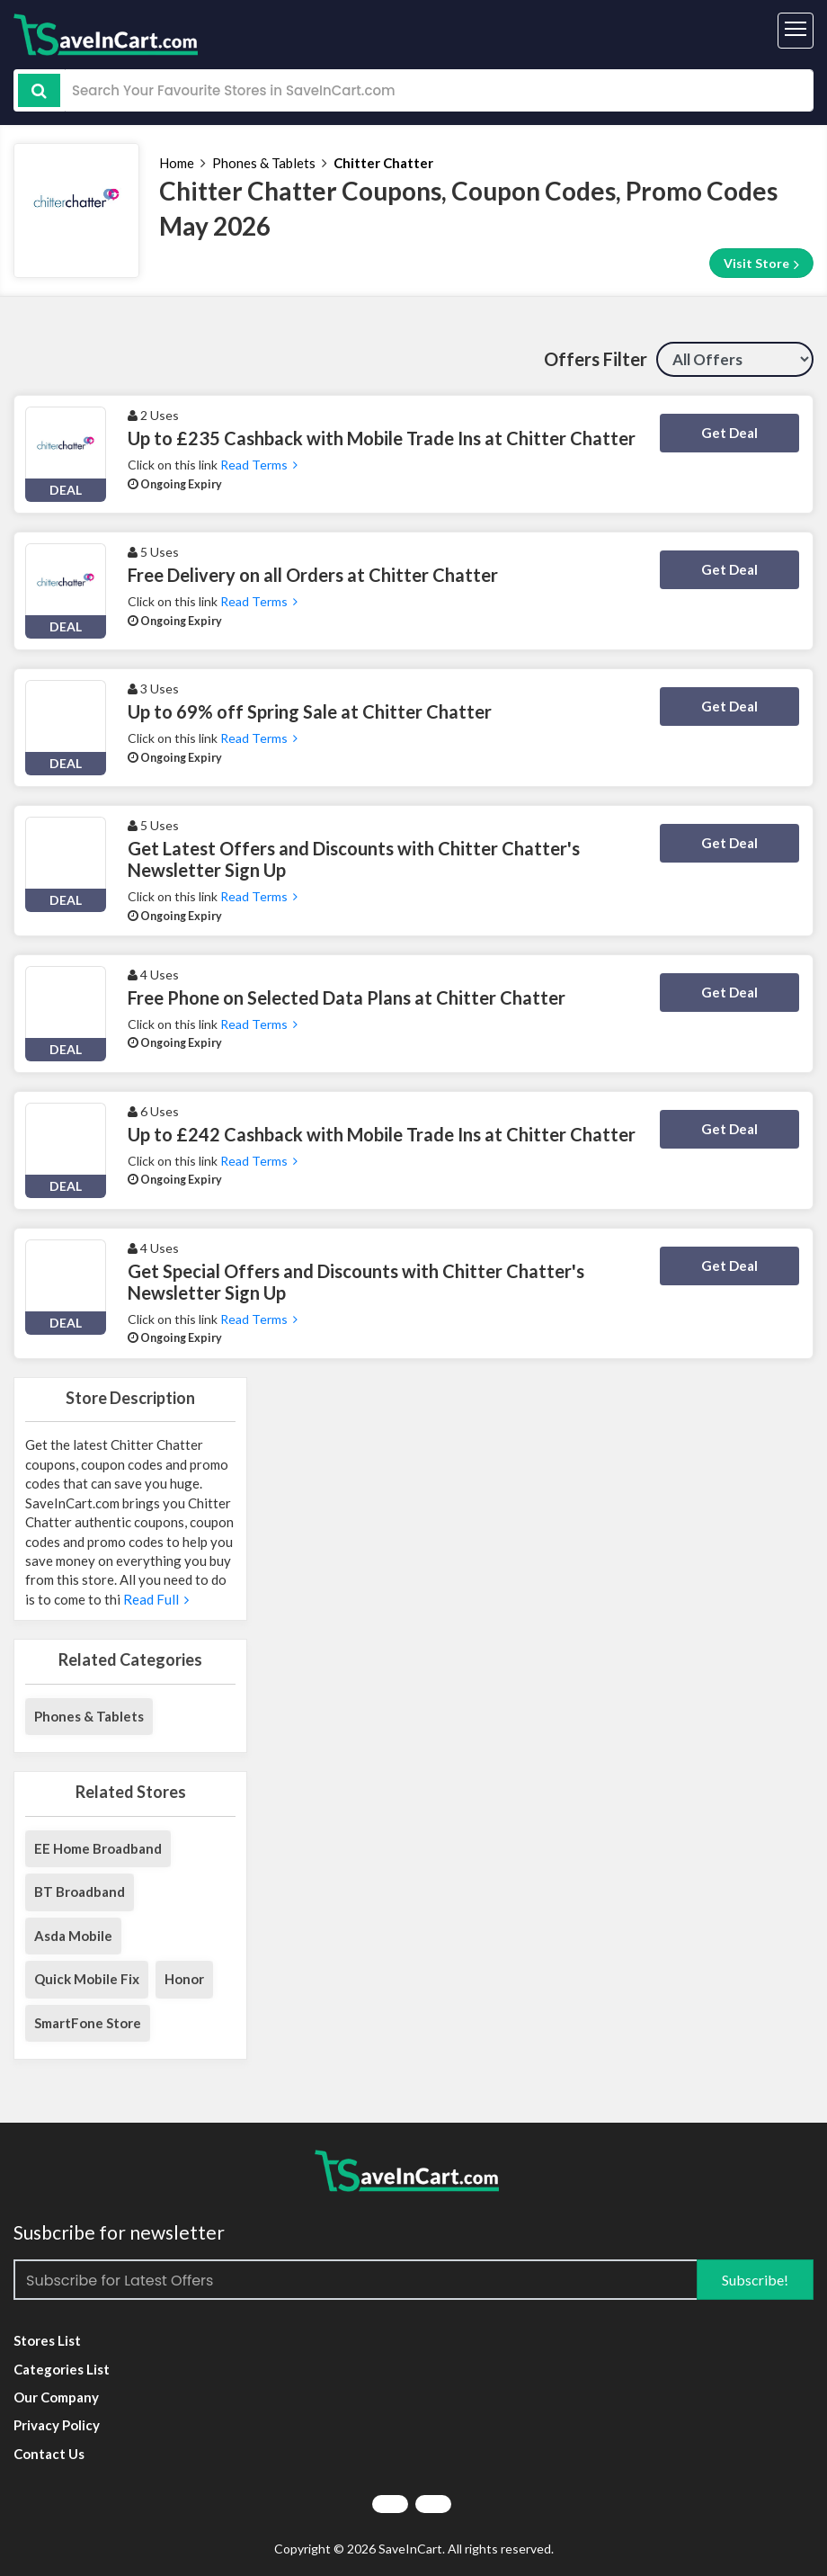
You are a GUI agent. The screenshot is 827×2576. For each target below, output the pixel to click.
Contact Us (48, 2454)
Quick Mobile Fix (86, 1979)
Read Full (154, 1599)
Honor (184, 1979)
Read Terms (259, 464)
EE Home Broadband (98, 1848)
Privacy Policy (56, 2425)
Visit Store (761, 263)
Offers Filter (595, 359)
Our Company (56, 2397)
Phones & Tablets (264, 163)
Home (176, 163)
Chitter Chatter (383, 163)
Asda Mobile (73, 1936)
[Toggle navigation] (796, 31)
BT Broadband (79, 1891)
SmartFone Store (87, 2023)
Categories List (61, 2369)
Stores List (47, 2340)
